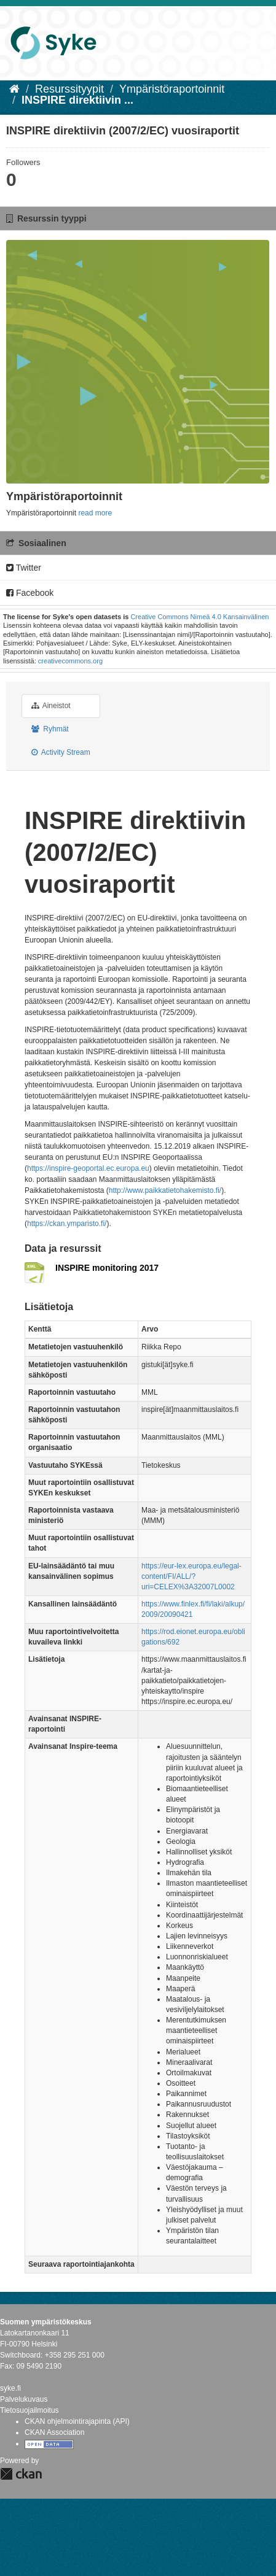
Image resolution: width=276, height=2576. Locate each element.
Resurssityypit (69, 89)
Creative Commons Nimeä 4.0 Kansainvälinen (199, 616)
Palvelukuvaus (23, 2399)
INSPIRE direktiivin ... (77, 100)
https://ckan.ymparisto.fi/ (66, 1223)
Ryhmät (50, 729)
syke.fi (10, 2388)
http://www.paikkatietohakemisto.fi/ (165, 1190)
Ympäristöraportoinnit (171, 89)
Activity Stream (60, 752)
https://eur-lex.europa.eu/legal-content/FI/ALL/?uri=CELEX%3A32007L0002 (191, 1576)
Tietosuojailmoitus (29, 2410)
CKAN (21, 2473)
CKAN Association (54, 2432)
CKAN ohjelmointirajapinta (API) (77, 2421)
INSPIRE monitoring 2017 (107, 1268)
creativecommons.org (70, 661)
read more (95, 513)
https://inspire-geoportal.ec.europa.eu (88, 1168)
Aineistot (51, 705)
